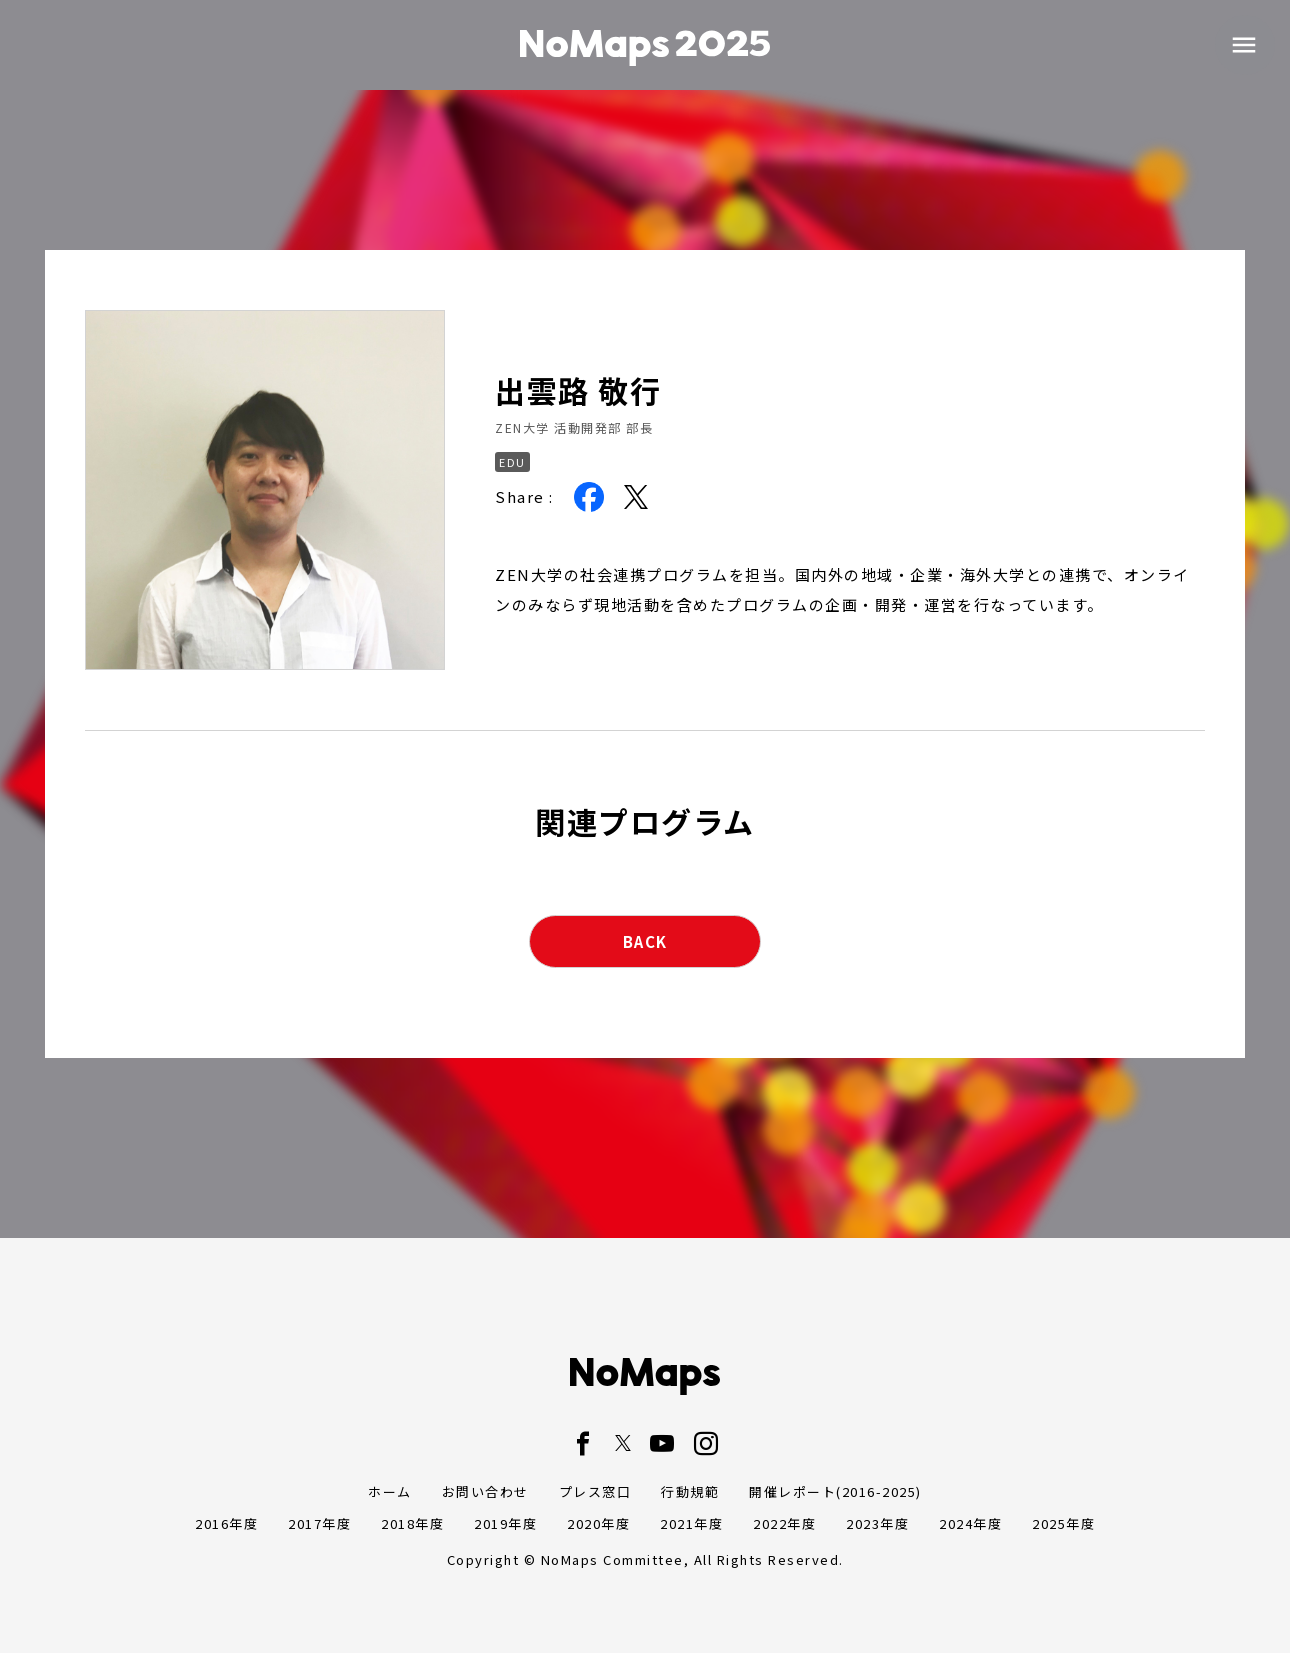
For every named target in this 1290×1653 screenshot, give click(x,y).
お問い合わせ (485, 1491)
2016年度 (226, 1523)
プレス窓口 (595, 1491)
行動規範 (690, 1491)
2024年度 (970, 1523)
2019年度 (505, 1523)
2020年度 (598, 1523)
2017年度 (319, 1523)
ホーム (390, 1491)
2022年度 (784, 1523)
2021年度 (691, 1523)
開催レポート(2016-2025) (835, 1491)
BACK (645, 941)
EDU (512, 462)
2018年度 (412, 1523)
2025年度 (1063, 1523)
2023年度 (877, 1523)
